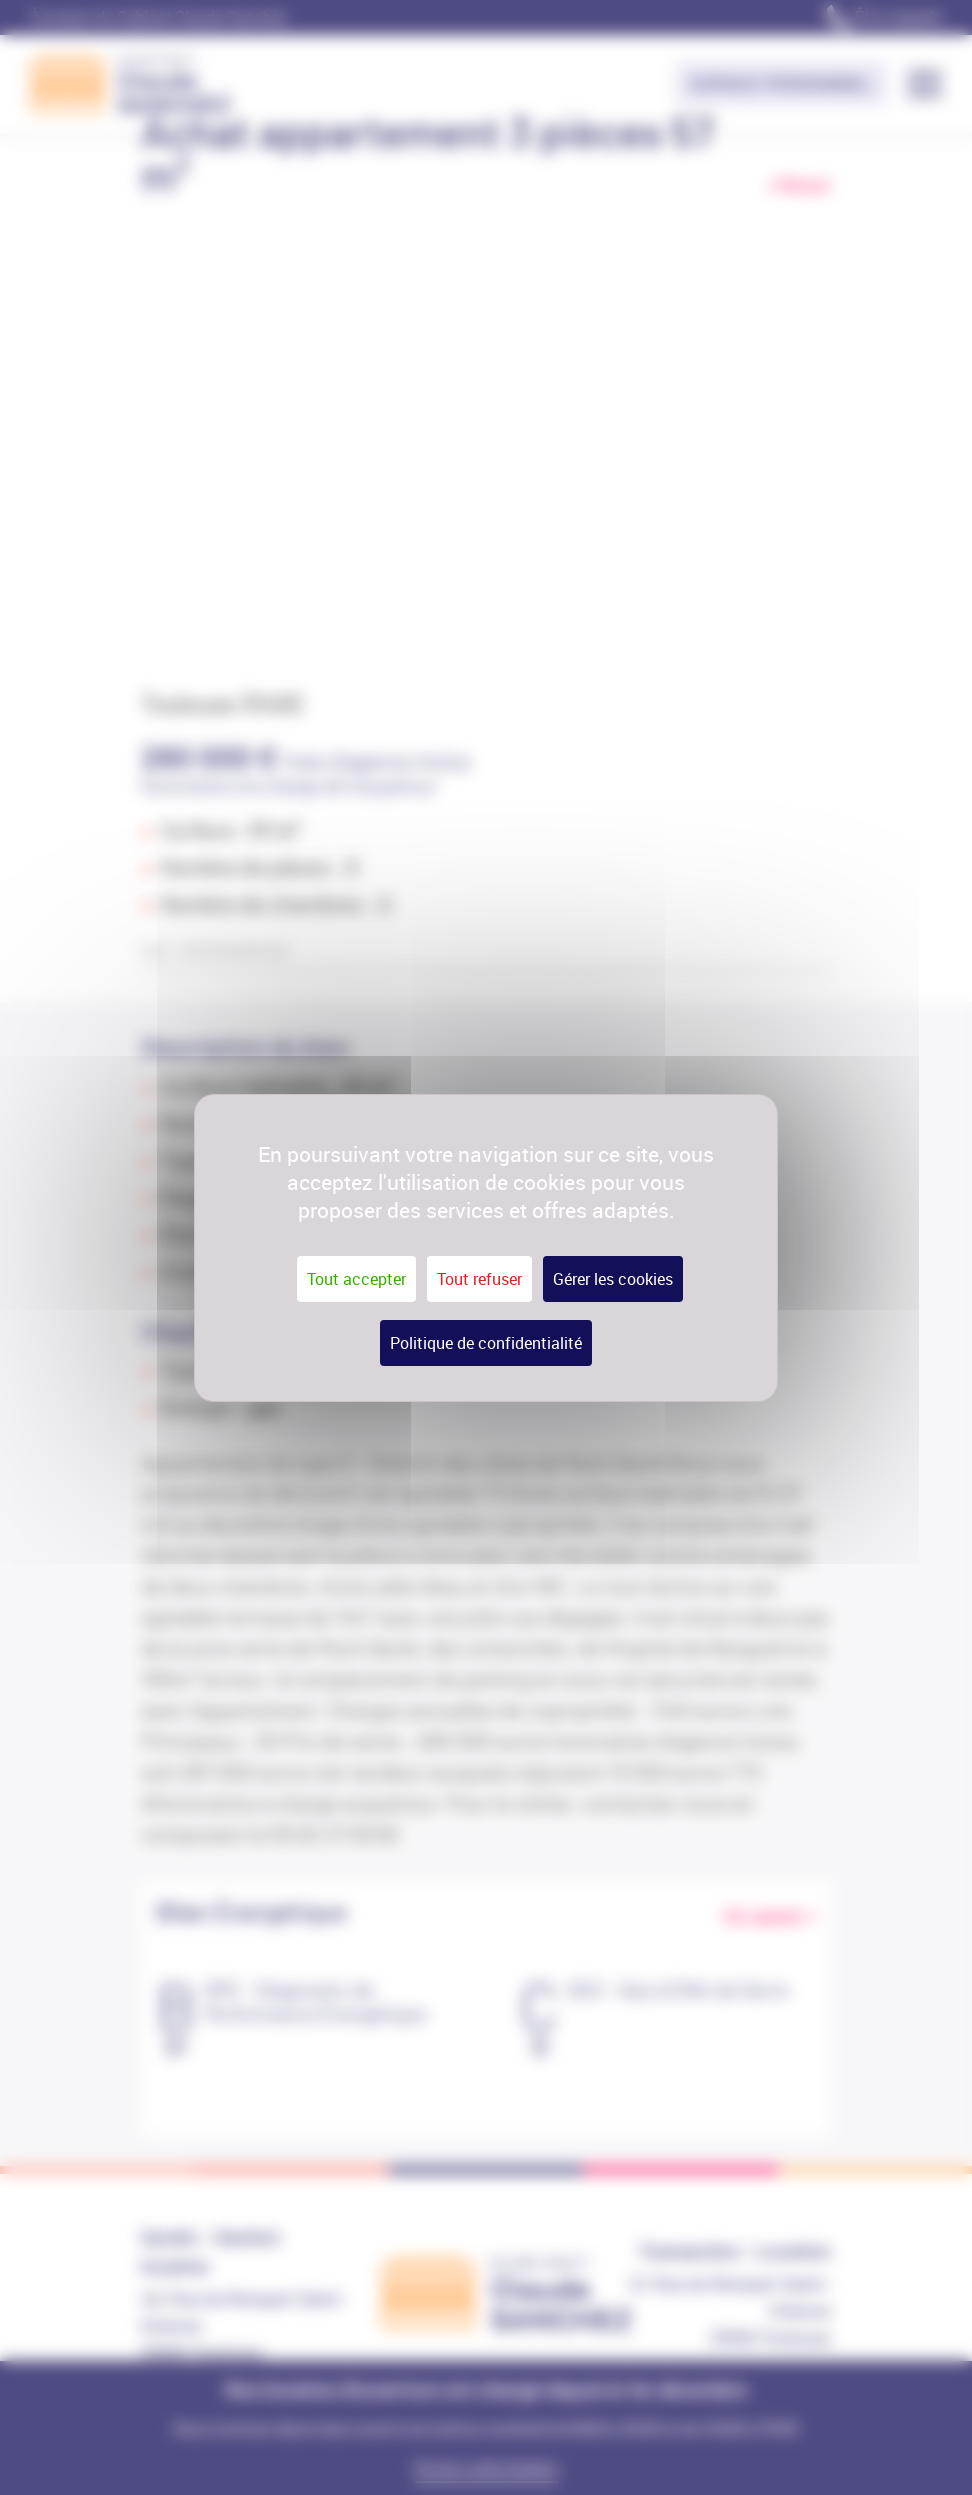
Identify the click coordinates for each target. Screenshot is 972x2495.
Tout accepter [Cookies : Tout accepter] (356, 1279)
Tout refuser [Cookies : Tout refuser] (479, 1279)
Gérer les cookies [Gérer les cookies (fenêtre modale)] (613, 1279)
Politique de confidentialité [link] (486, 1343)
